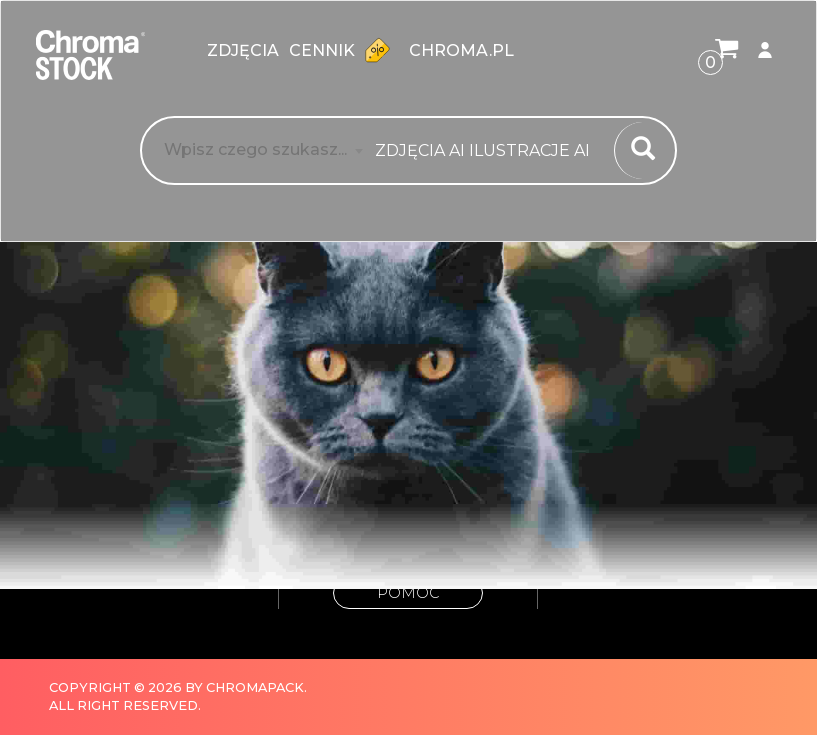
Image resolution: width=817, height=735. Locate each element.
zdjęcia (243, 50)
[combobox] (488, 151)
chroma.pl (461, 50)
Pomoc (408, 593)
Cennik (344, 50)
